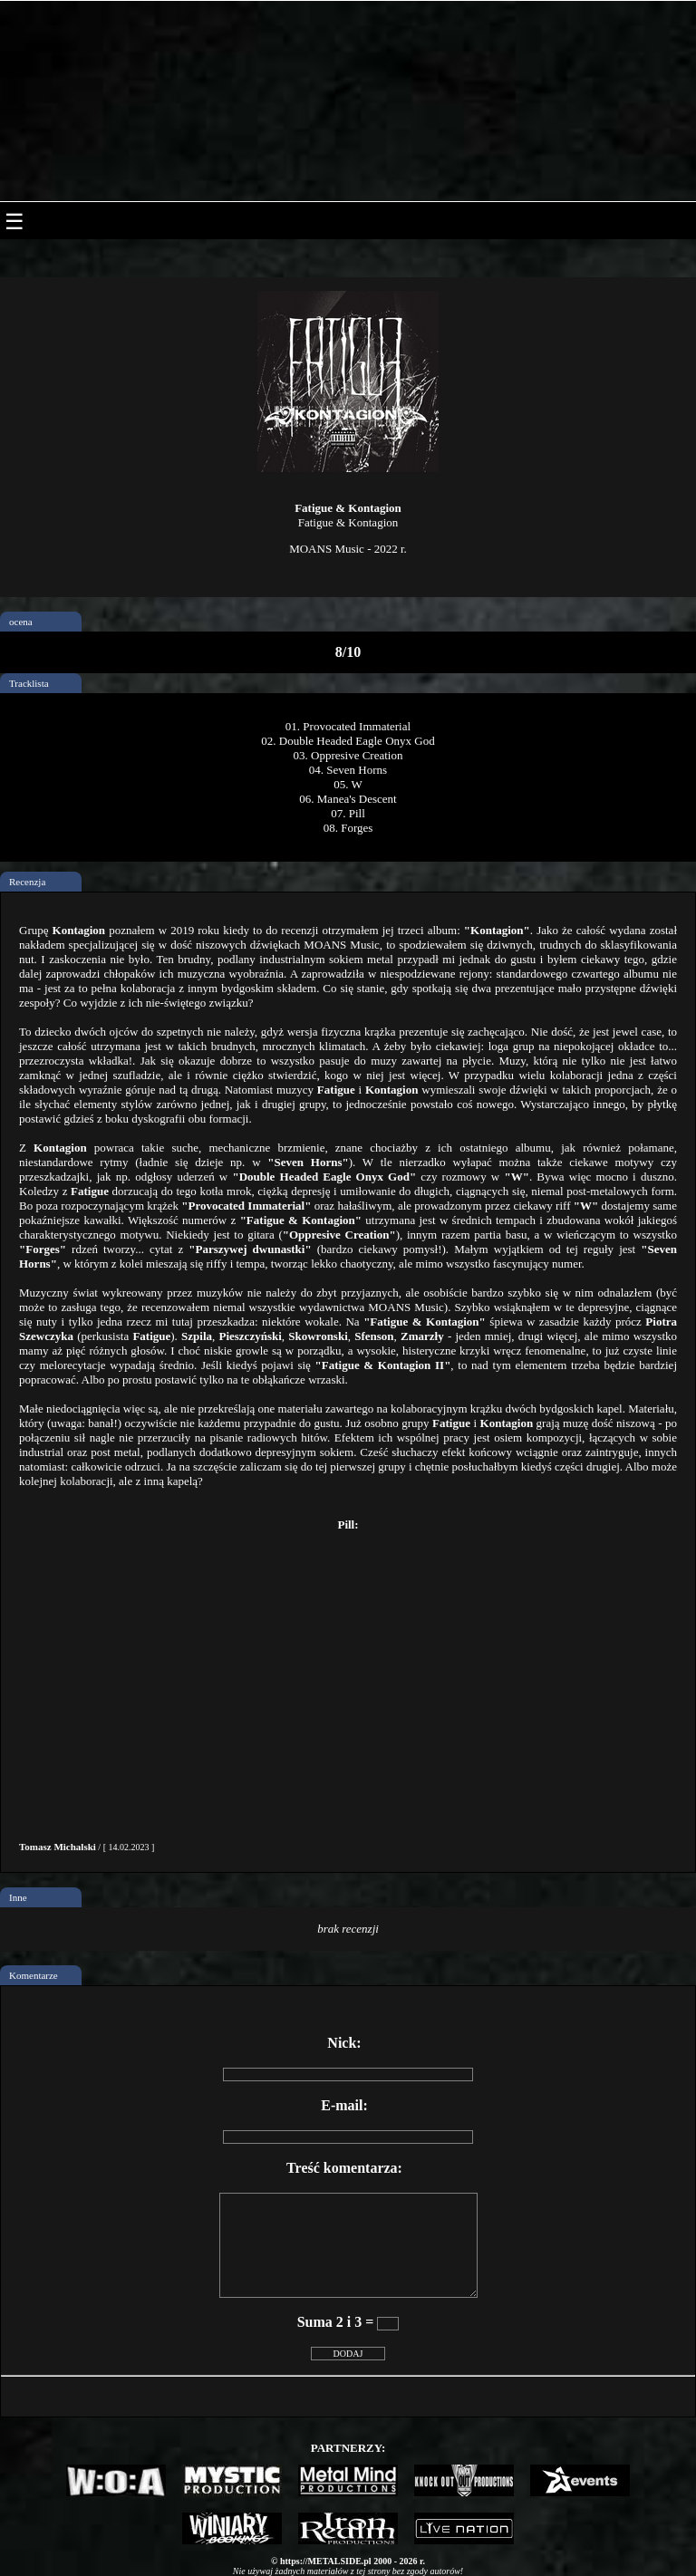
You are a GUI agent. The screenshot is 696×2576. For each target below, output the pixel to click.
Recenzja (27, 881)
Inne (18, 1897)
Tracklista (29, 683)
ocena (21, 621)
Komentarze (33, 1975)
